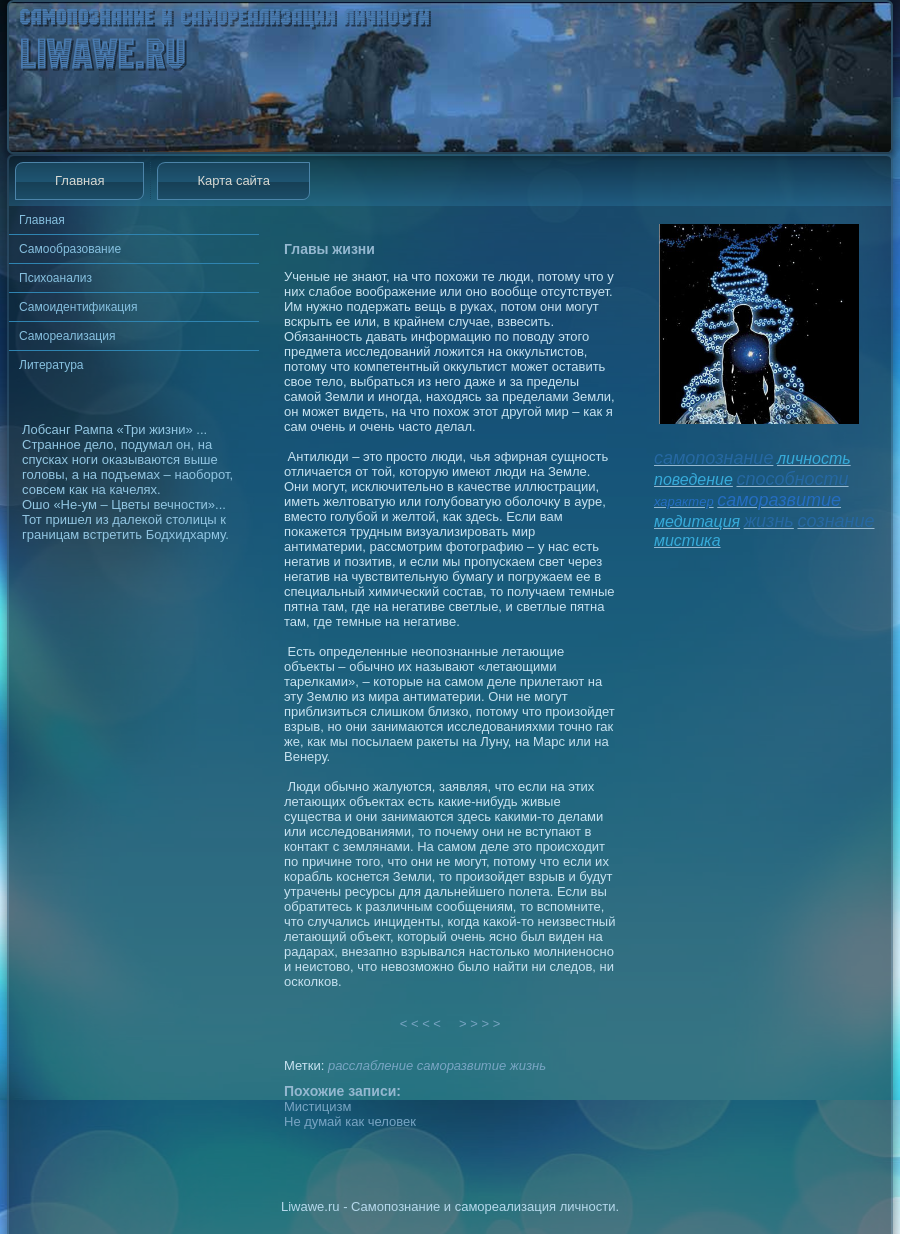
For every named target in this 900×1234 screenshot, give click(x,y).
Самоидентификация (78, 307)
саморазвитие (461, 1065)
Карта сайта (233, 180)
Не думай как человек (350, 1121)
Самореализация (67, 336)
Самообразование (70, 249)
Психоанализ (55, 278)
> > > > (480, 1023)
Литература (51, 365)
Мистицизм (317, 1106)
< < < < (421, 1023)
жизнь (528, 1065)
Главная (79, 180)
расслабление (370, 1065)
